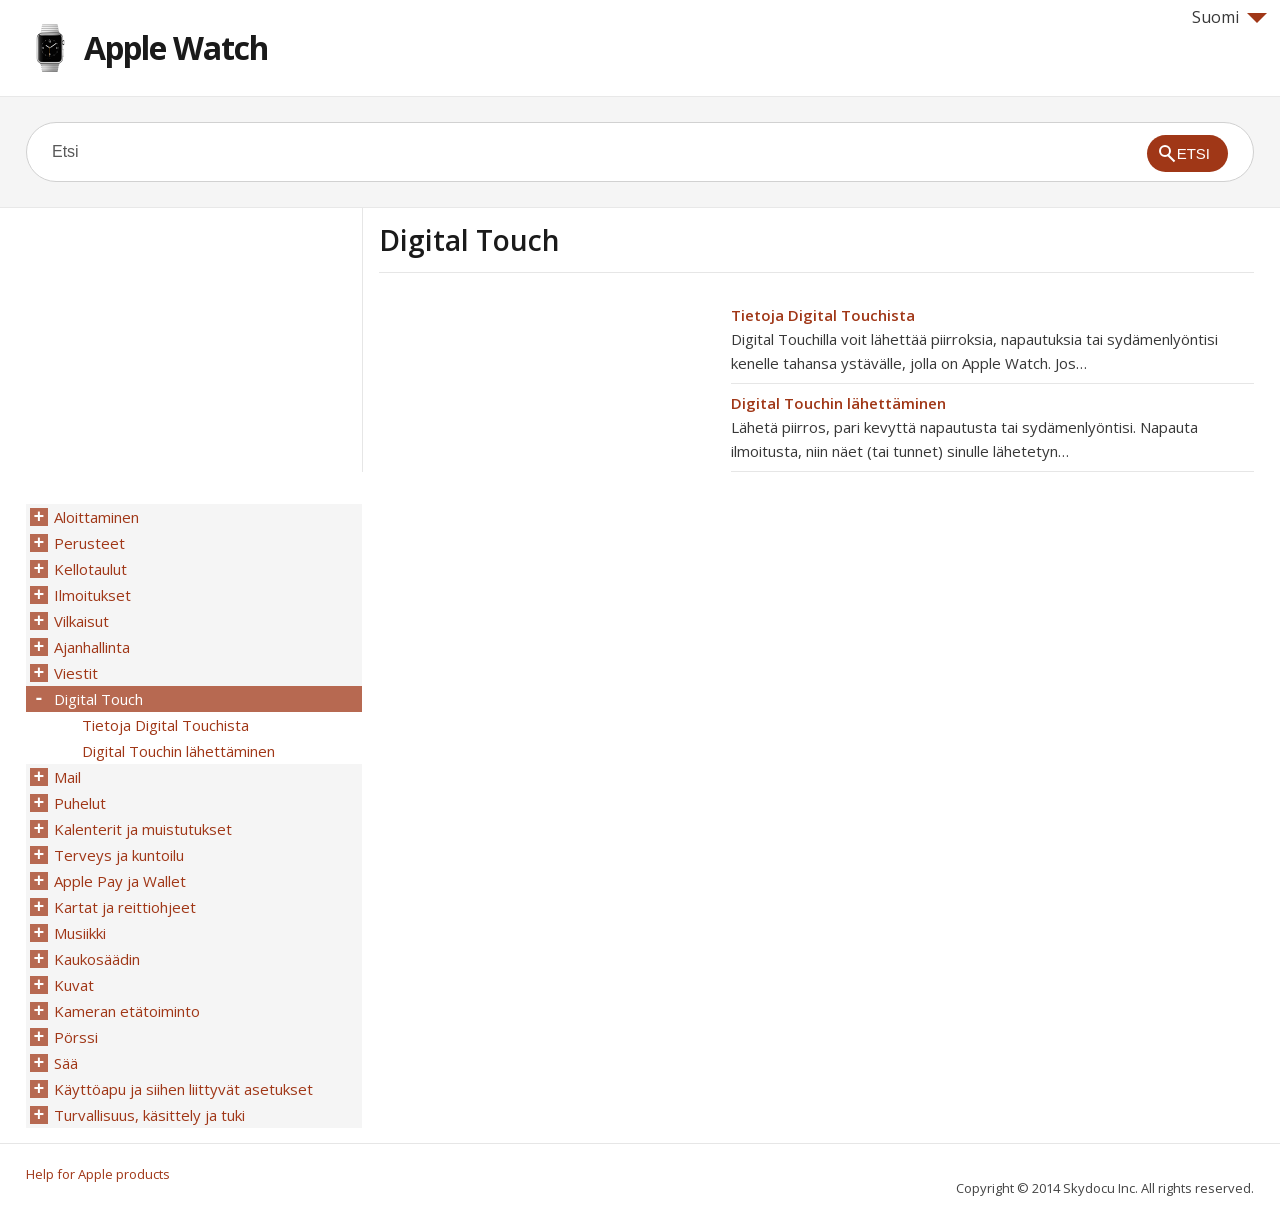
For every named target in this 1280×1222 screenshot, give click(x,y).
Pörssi (76, 1037)
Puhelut (80, 803)
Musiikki (80, 933)
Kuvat (74, 985)
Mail (67, 777)
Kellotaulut (90, 569)
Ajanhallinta (92, 647)
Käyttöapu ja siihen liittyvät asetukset (183, 1089)
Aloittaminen (96, 517)
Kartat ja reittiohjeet (125, 907)
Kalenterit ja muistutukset (143, 829)
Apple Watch (176, 47)
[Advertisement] (547, 443)
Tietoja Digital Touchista (823, 315)
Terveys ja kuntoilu (119, 855)
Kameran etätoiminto (127, 1011)
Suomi (1229, 17)
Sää (66, 1063)
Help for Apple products (98, 1174)
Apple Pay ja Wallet (120, 881)
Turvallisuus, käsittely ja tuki (149, 1115)
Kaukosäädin (97, 959)
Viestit (76, 673)
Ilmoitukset (92, 595)
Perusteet (89, 543)
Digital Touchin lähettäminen (838, 403)
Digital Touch (98, 699)
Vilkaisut (81, 621)
